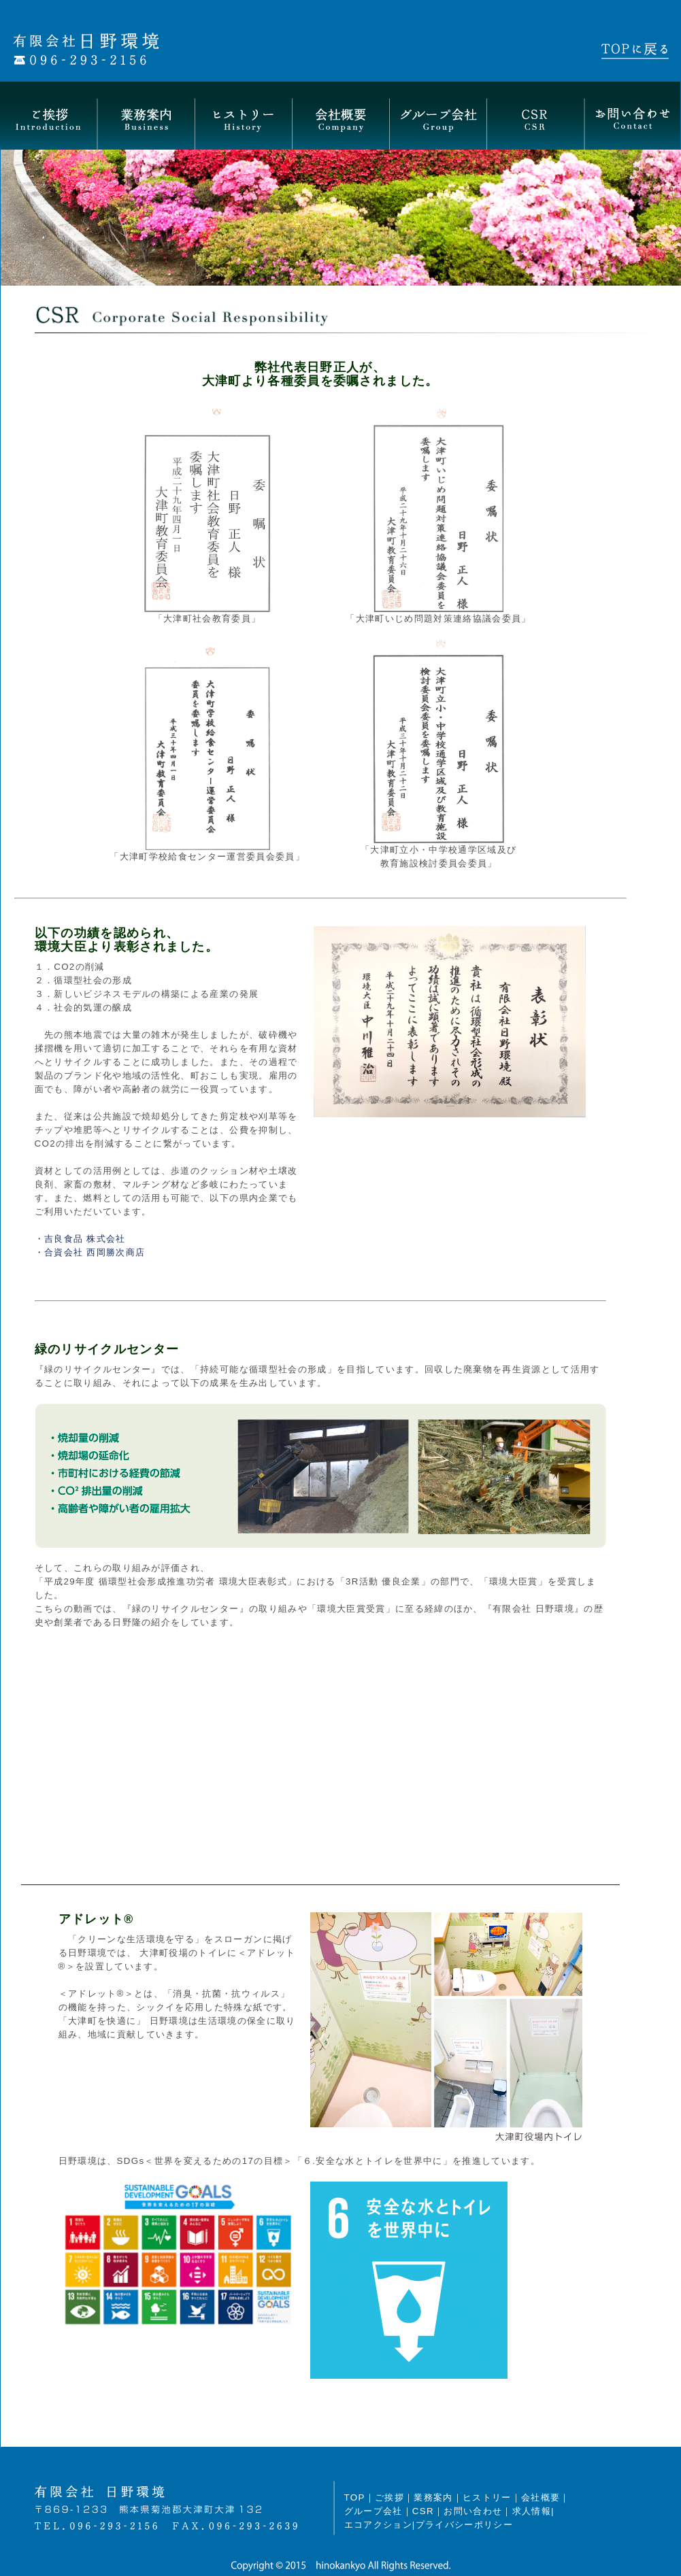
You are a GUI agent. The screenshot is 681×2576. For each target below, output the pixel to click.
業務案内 (146, 116)
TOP (354, 2497)
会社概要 (340, 116)
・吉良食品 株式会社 (80, 1239)
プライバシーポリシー (464, 2525)
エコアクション (378, 2525)
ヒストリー (243, 116)
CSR (535, 116)
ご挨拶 (48, 116)
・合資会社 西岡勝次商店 (90, 1252)
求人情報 (531, 2511)
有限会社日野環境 (137, 49)
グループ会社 (437, 116)
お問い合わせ (632, 116)
